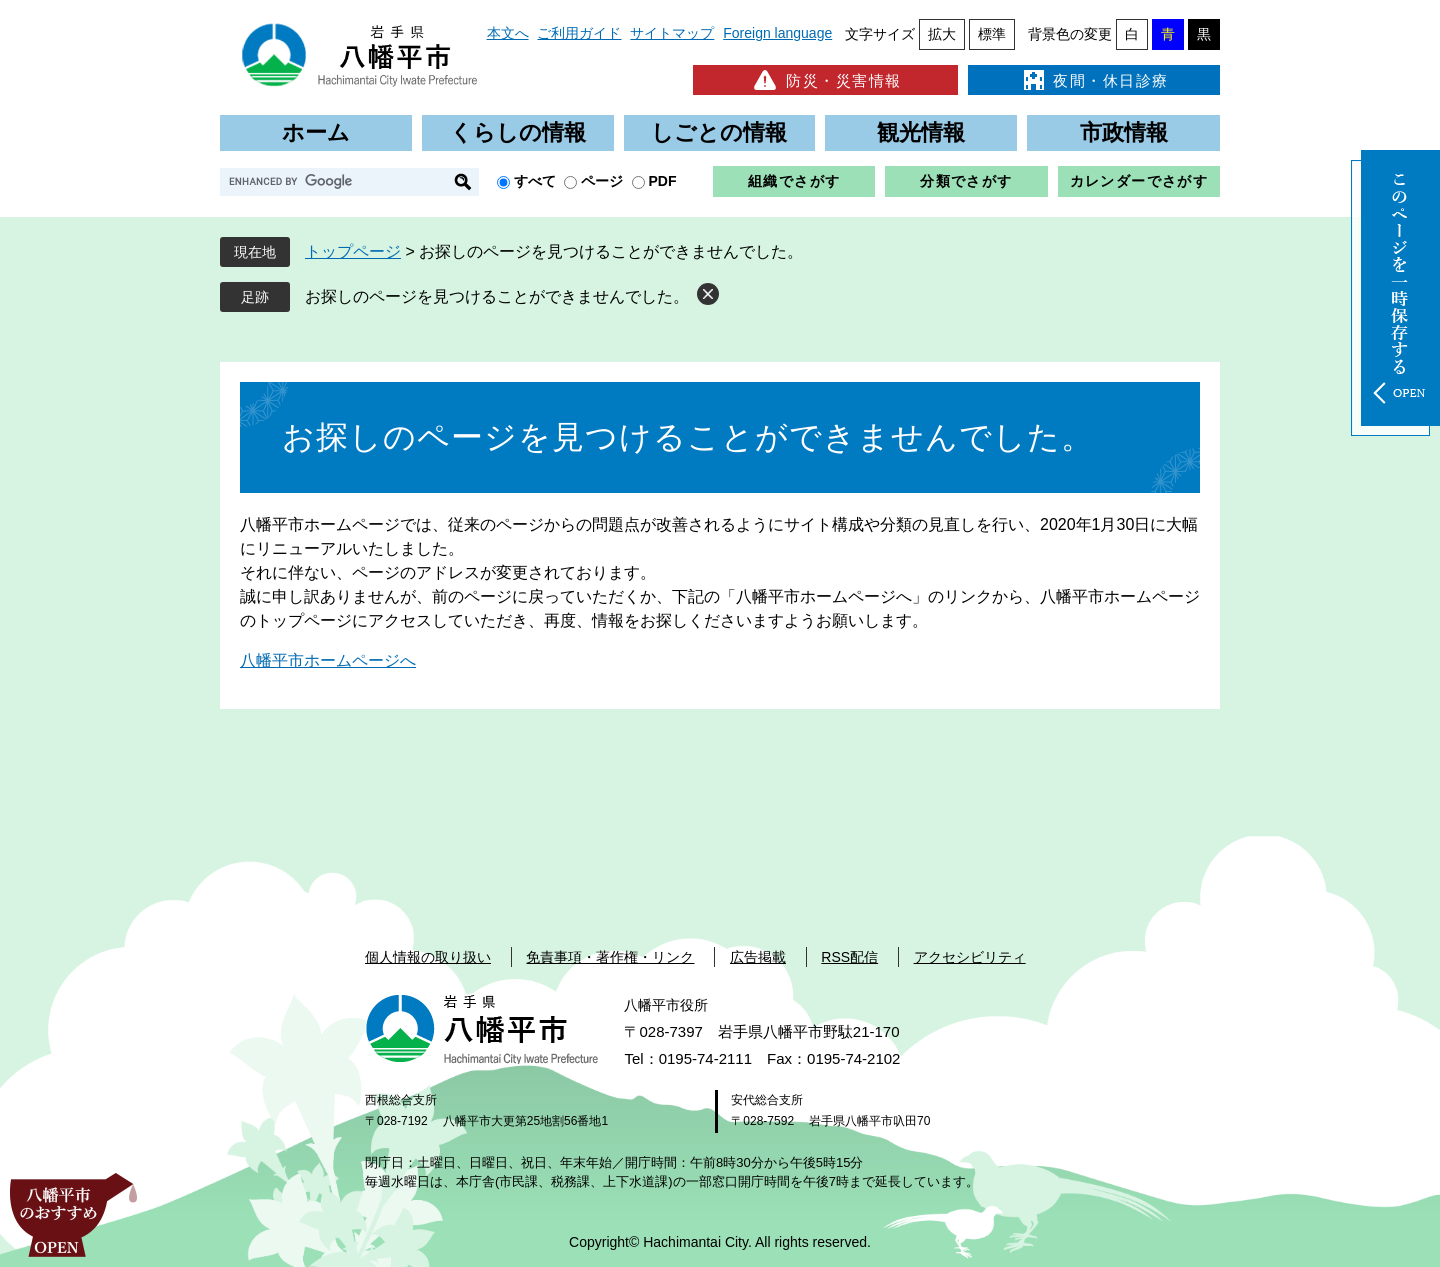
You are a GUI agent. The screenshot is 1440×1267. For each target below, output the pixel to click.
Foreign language (777, 33)
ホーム (316, 132)
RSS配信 (849, 957)
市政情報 (1124, 132)
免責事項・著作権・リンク (610, 957)
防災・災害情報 (825, 80)
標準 (992, 34)
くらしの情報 (518, 132)
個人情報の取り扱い (428, 957)
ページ (602, 181)
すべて (535, 181)
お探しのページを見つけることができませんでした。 (497, 296)
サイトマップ (672, 33)
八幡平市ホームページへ (328, 660)
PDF (663, 181)
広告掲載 (758, 957)
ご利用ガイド (579, 33)
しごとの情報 (719, 132)
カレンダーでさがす (1139, 181)
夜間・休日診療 (1094, 80)
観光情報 (921, 132)
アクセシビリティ (970, 957)
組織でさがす (794, 181)
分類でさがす (966, 181)
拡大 (942, 34)
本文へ (508, 33)
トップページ (353, 251)
